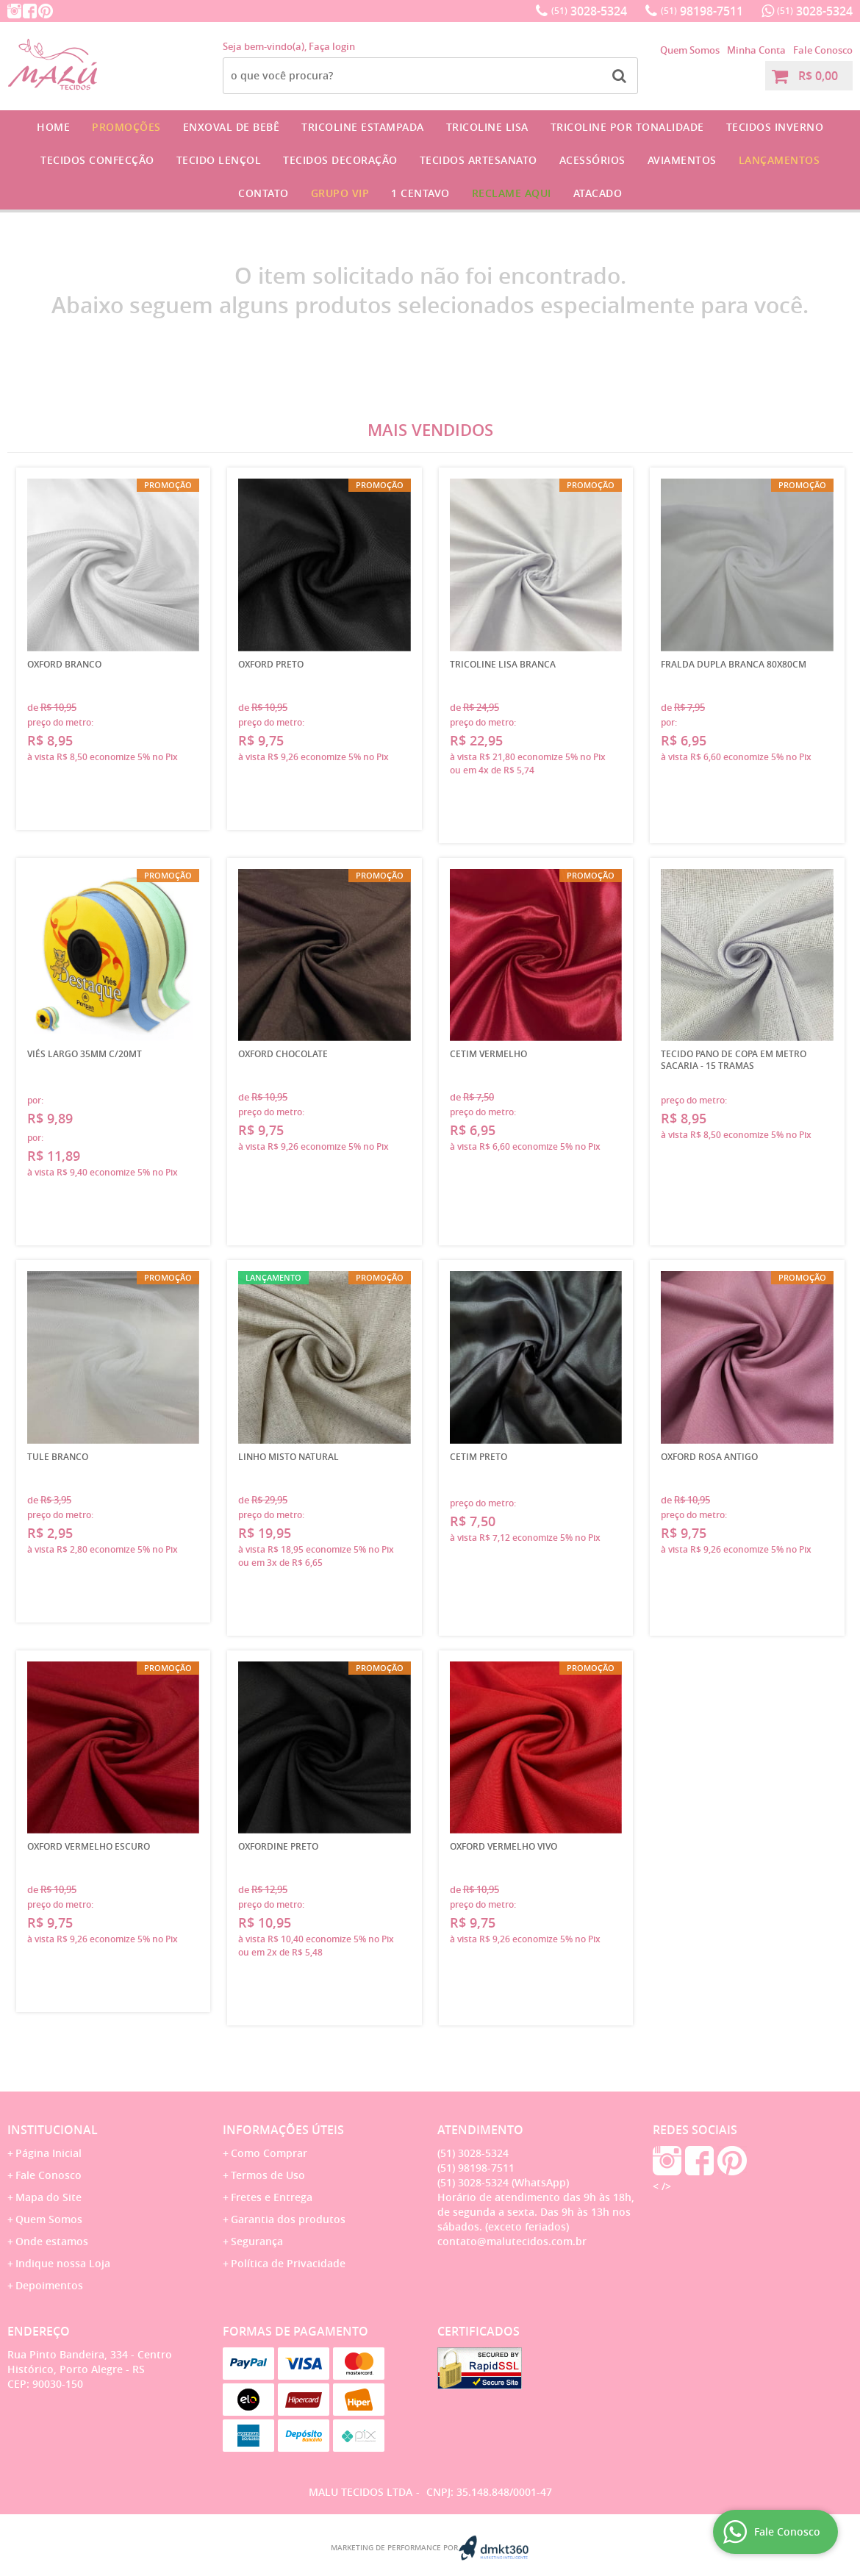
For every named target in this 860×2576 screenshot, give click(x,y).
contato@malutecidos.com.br (512, 2241)
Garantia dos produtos (288, 2219)
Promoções (126, 127)
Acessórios (592, 160)
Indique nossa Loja (62, 2263)
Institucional (52, 2130)
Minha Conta (756, 50)
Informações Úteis (283, 2130)
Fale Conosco (823, 50)
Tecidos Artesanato (478, 160)
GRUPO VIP (340, 193)
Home (53, 127)
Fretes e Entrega (271, 2197)
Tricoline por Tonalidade (627, 127)
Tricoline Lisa (487, 127)
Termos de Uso (268, 2175)
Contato (263, 193)
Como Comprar (269, 2153)
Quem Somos (690, 50)
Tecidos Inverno (775, 127)
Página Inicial (48, 2153)
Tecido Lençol (219, 160)
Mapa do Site (48, 2197)
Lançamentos (779, 160)
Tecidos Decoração (340, 160)
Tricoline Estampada (362, 127)
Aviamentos (682, 160)
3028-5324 (589, 11)
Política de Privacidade (288, 2263)
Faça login (332, 46)
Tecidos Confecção (97, 160)
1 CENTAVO (420, 193)
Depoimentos (49, 2285)
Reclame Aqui (511, 193)
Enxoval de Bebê (231, 127)
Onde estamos (51, 2241)
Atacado (598, 193)
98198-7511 (702, 11)
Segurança (257, 2241)
